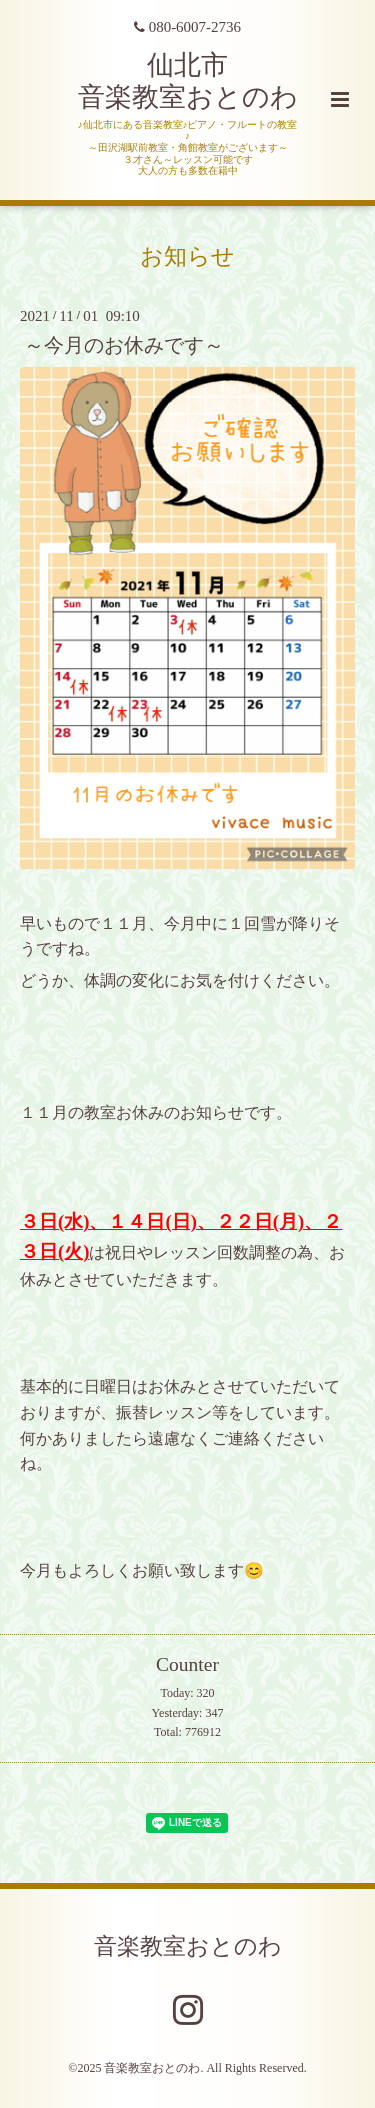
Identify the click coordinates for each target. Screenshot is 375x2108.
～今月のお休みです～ (124, 345)
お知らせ (187, 256)
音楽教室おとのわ (188, 1946)
